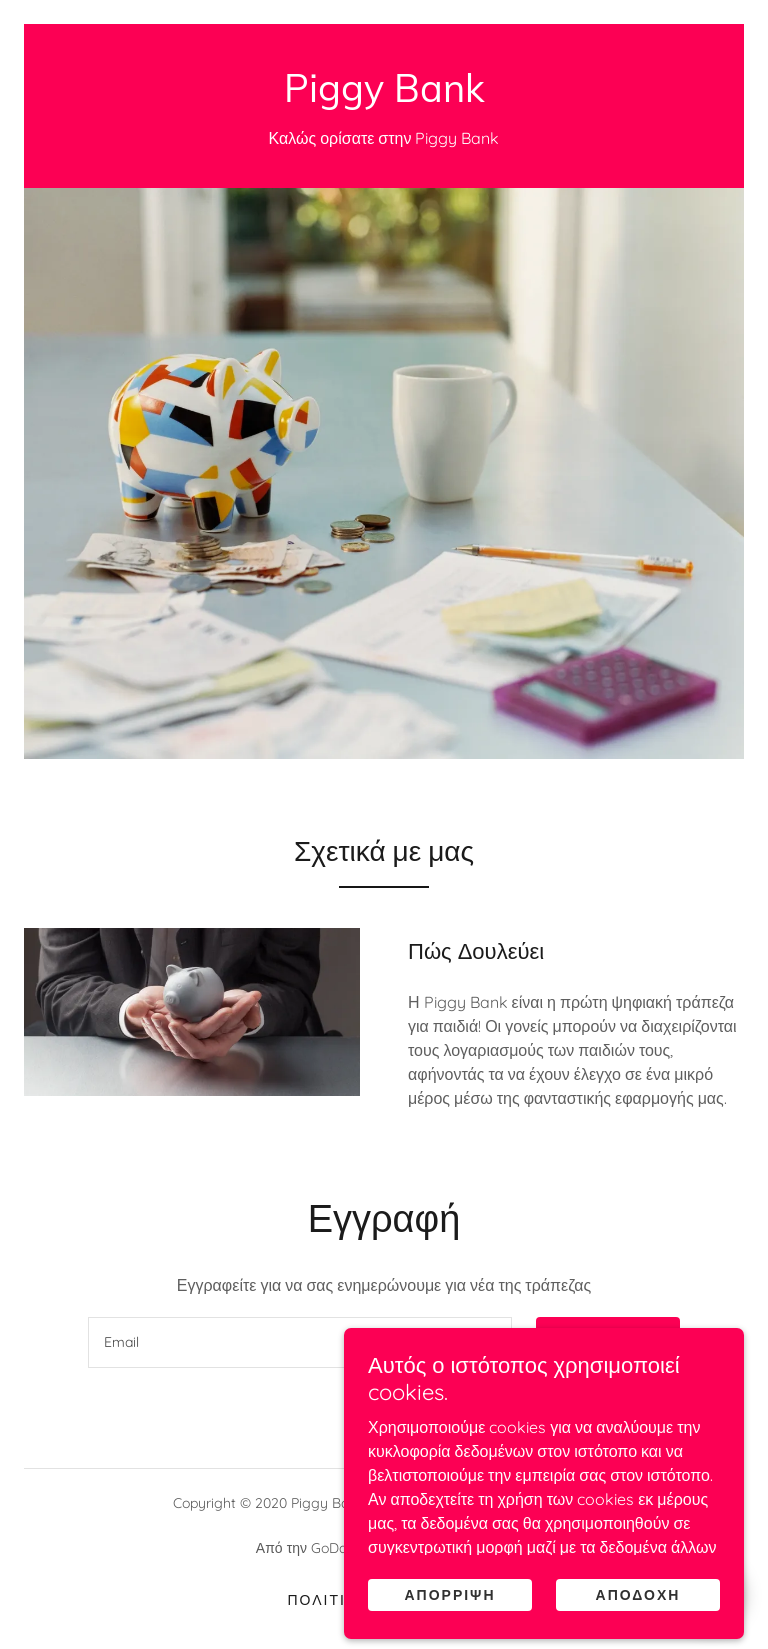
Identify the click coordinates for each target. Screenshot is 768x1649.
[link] (384, 96)
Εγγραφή (608, 1343)
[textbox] (300, 1342)
